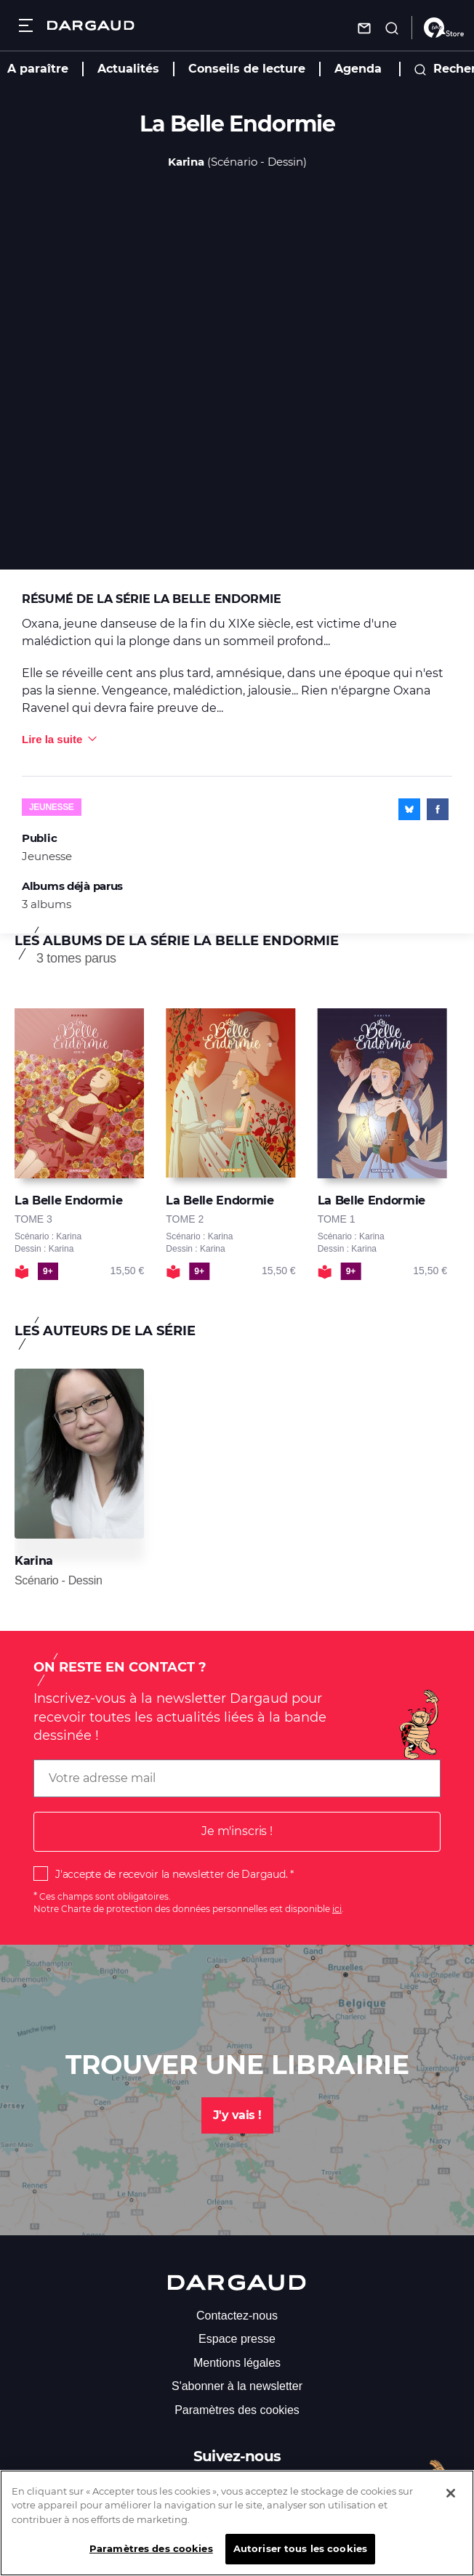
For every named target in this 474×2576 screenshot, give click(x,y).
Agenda (358, 69)
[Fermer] (451, 2506)
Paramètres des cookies (237, 2410)
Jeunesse (51, 807)
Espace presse (237, 2339)
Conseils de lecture (246, 69)
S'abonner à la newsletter (237, 2386)
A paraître (37, 69)
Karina (186, 162)
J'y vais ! (237, 2115)
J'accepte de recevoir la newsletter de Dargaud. (171, 1874)
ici (337, 1908)
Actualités (128, 69)
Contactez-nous (237, 2315)
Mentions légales (237, 2363)
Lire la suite (52, 739)
